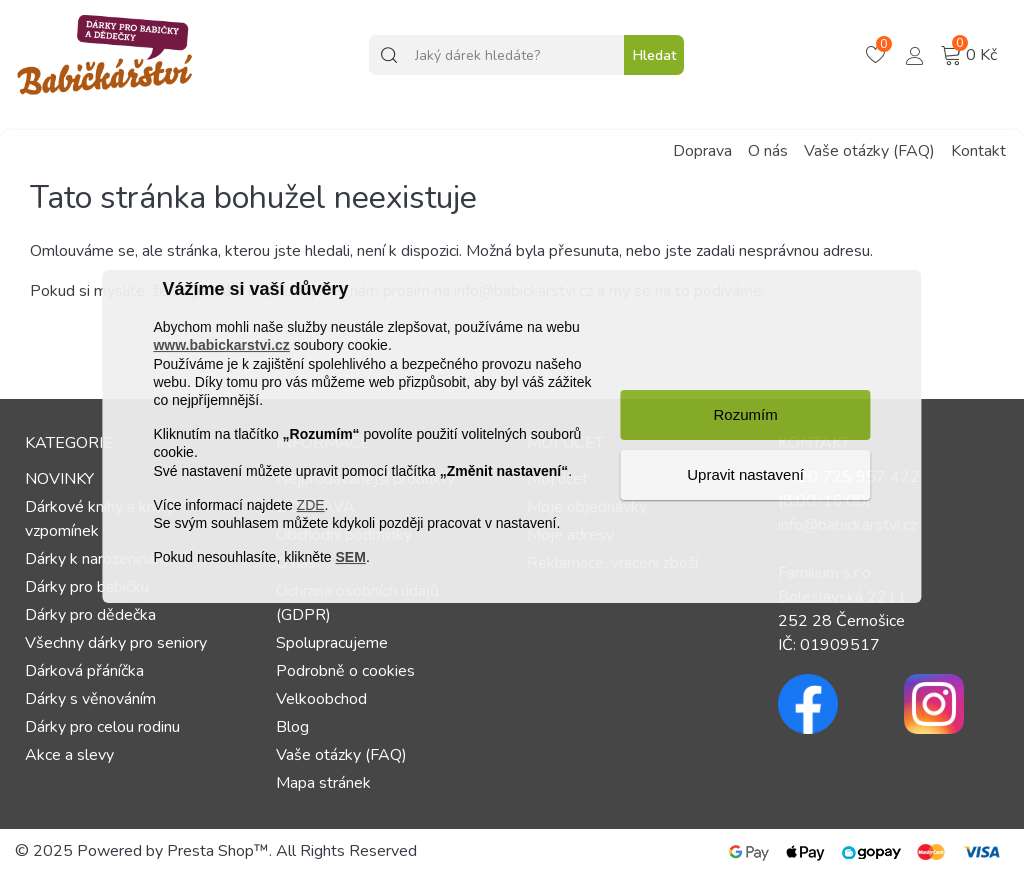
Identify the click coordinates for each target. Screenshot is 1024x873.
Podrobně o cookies (345, 671)
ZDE (311, 505)
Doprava (702, 151)
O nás (768, 151)
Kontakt (978, 151)
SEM (351, 557)
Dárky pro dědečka (90, 615)
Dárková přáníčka (84, 671)
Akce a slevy (69, 755)
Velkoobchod (321, 699)
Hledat (654, 55)
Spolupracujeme (332, 643)
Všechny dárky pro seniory (116, 643)
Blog (292, 727)
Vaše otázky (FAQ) (869, 151)
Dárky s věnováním (90, 699)
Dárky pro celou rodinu (102, 727)
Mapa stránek (323, 783)
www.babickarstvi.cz (221, 346)
